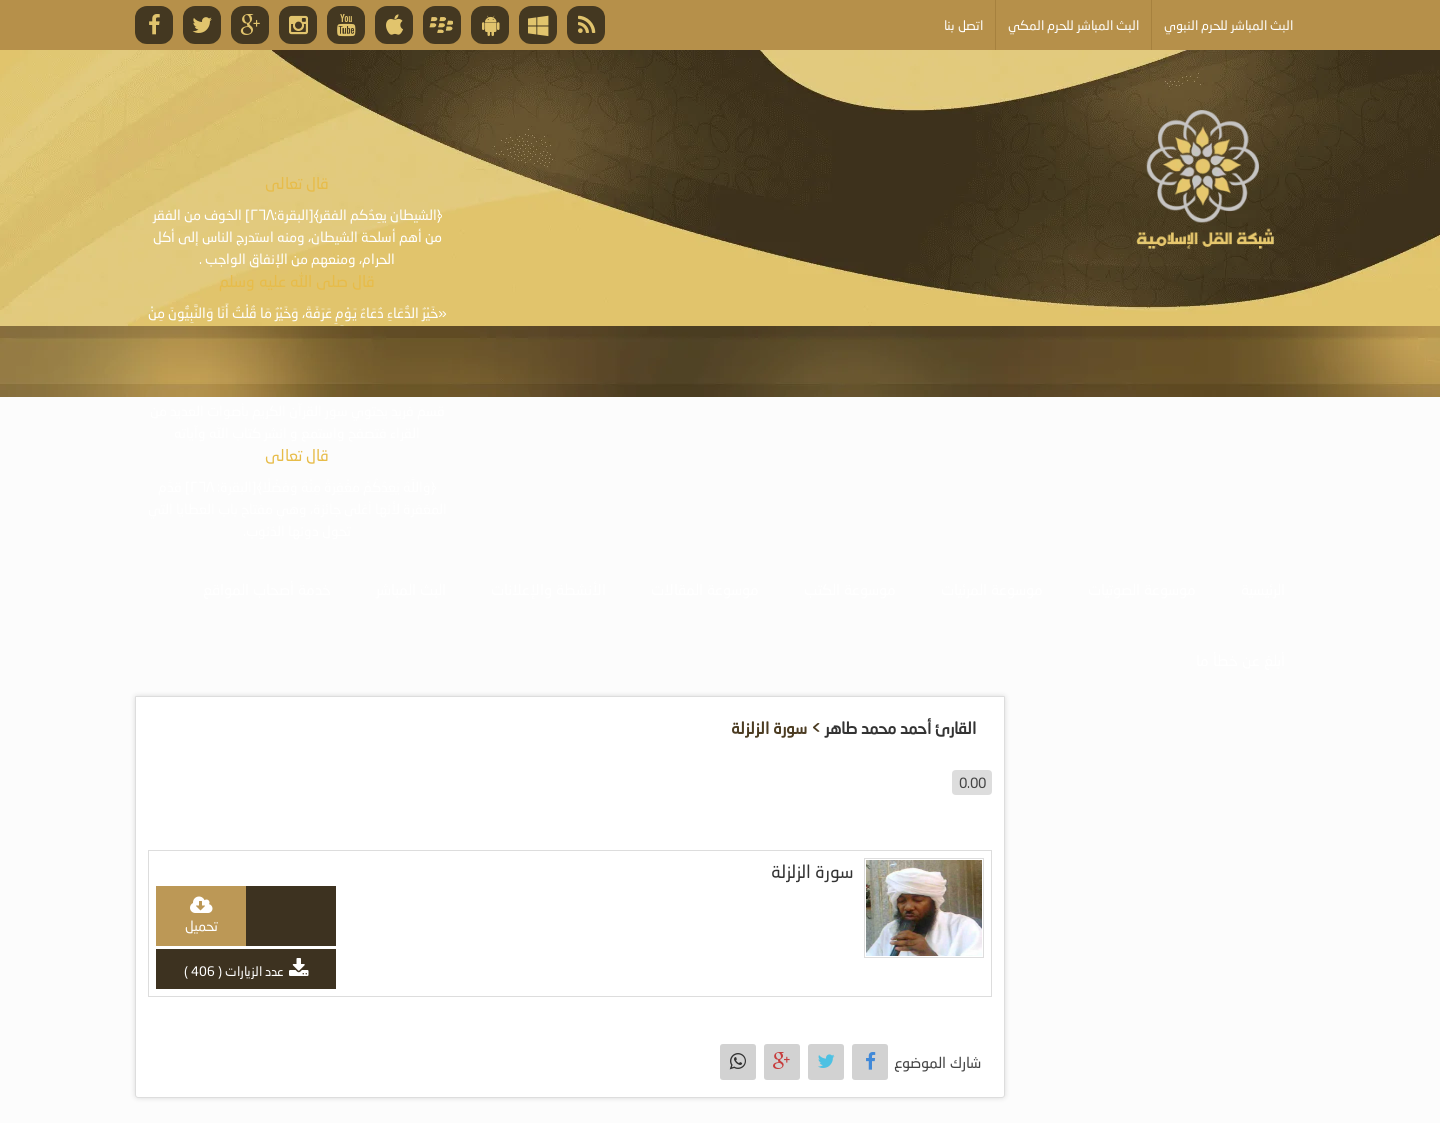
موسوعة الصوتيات (1142, 589)
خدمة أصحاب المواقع (267, 589)
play (292, 916)
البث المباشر (411, 589)
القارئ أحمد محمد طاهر (900, 727)
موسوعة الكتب (850, 589)
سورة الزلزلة (812, 871)
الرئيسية (1263, 589)
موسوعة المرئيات (992, 589)
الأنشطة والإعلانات (548, 589)
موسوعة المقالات (705, 589)
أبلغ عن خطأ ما (1240, 660)
